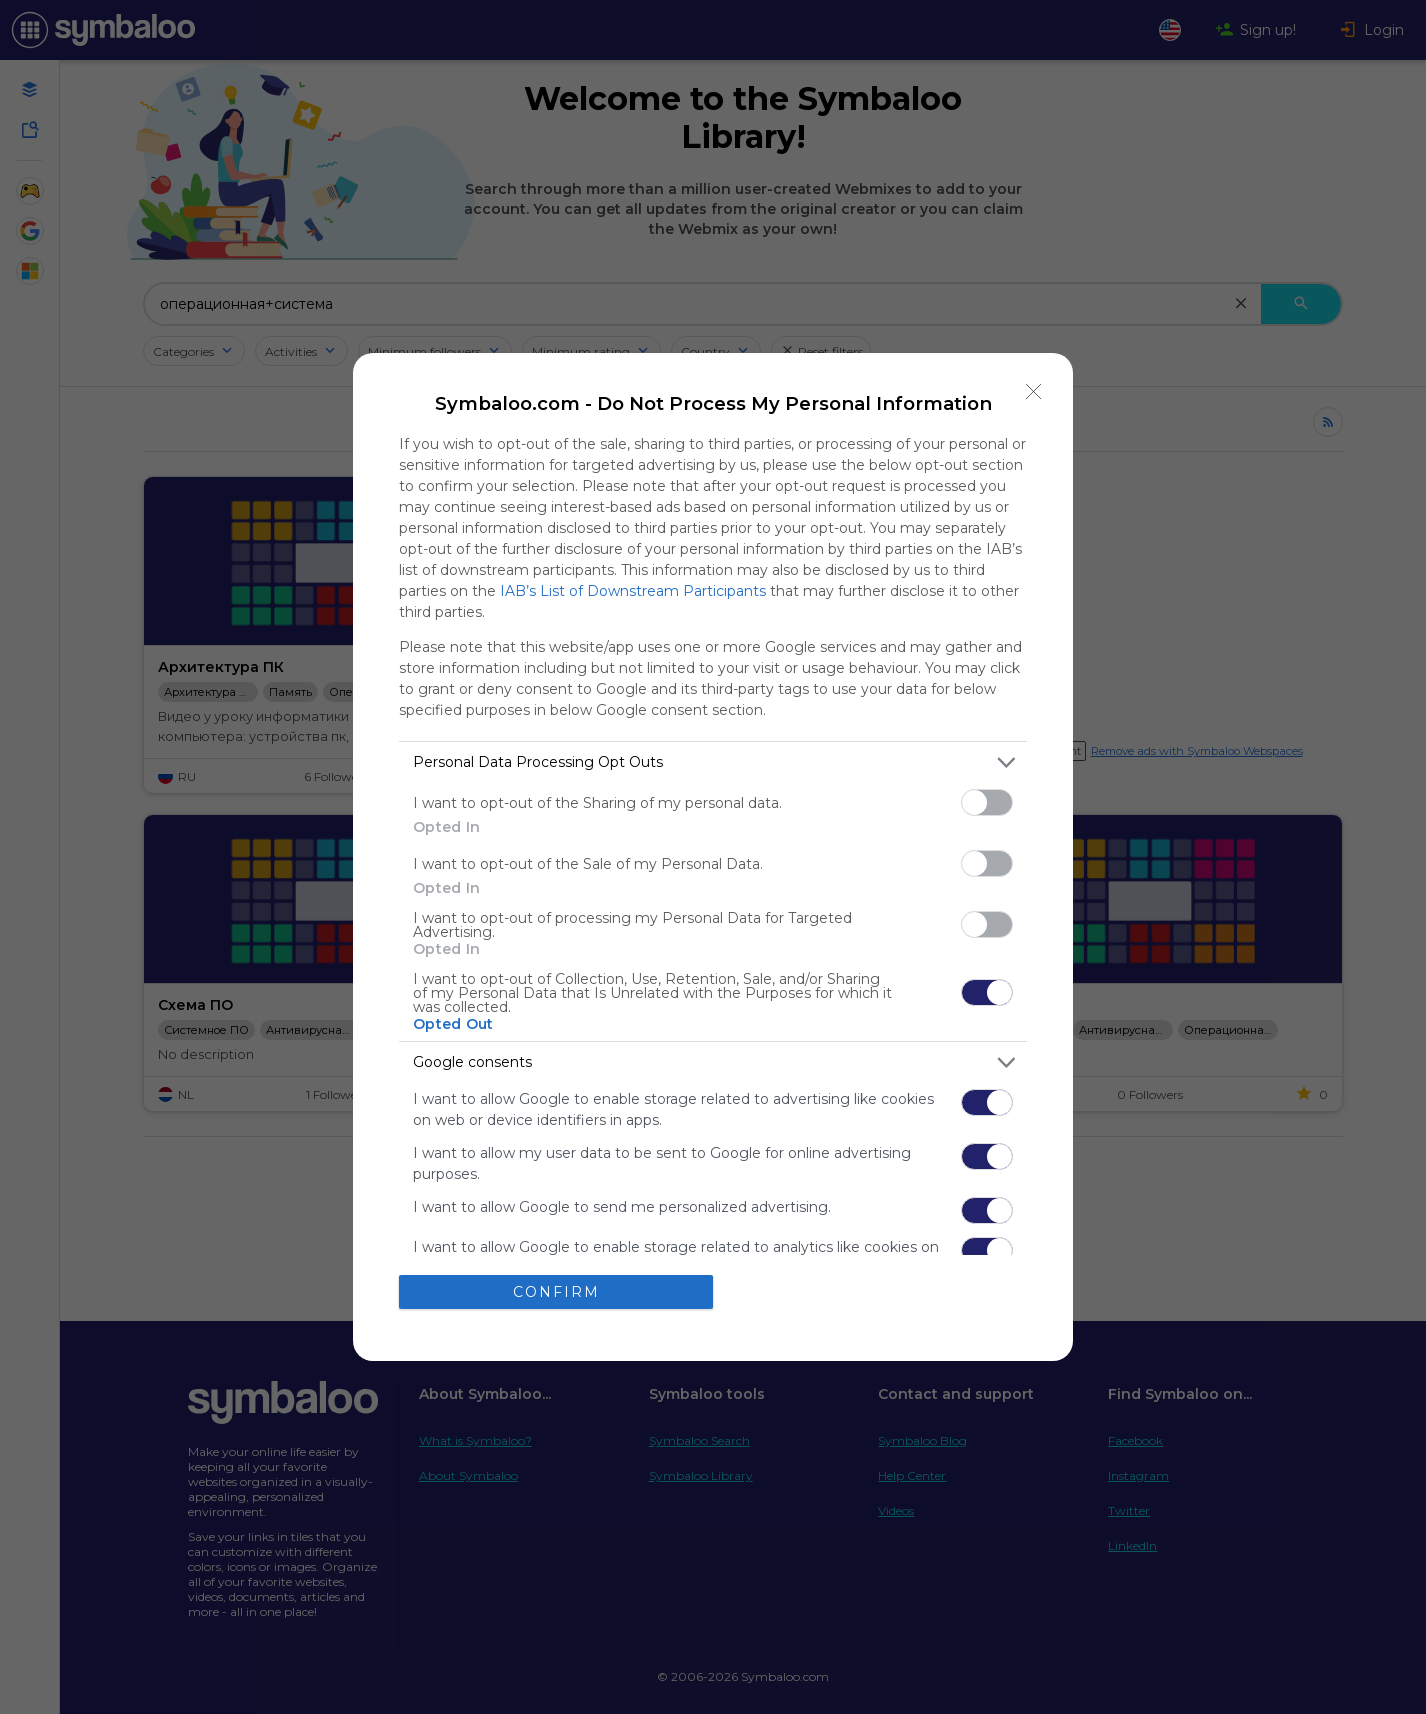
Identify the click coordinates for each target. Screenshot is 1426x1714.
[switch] (987, 802)
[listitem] (713, 762)
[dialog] (713, 857)
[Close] (1034, 392)
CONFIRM (556, 1292)
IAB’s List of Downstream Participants (633, 591)
